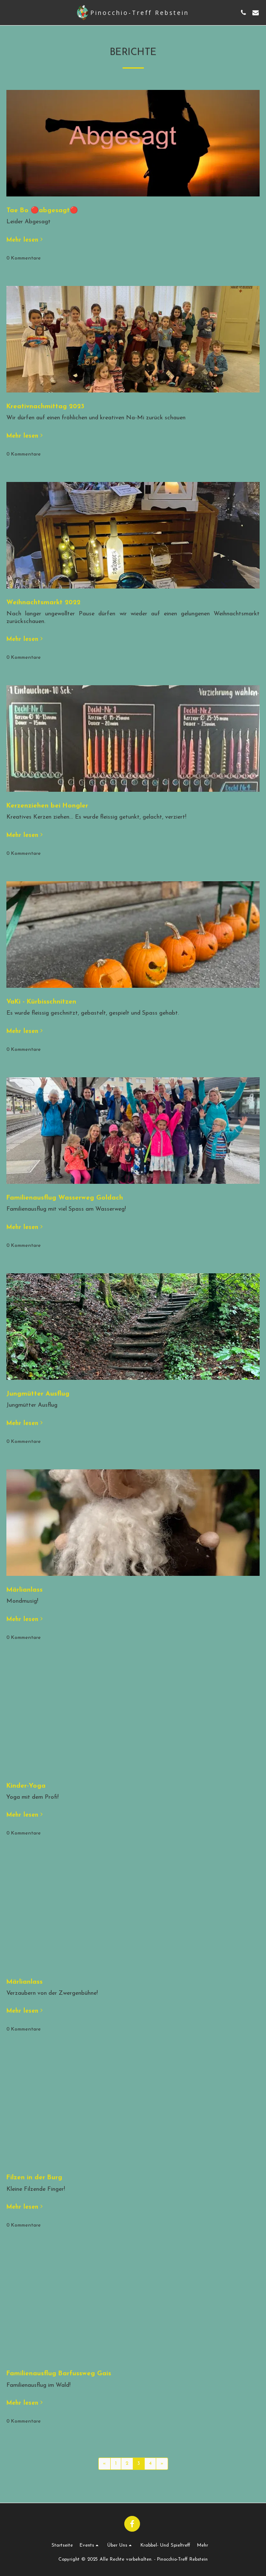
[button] (9, 12)
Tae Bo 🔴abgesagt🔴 (42, 210)
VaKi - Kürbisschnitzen (41, 1001)
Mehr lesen (25, 239)
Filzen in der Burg (34, 2177)
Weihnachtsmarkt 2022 (43, 602)
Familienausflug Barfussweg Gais (58, 2373)
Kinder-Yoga (26, 1786)
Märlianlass (24, 1590)
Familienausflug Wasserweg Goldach (64, 1197)
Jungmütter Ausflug (37, 1393)
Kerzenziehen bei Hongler (47, 805)
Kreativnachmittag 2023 (45, 406)
